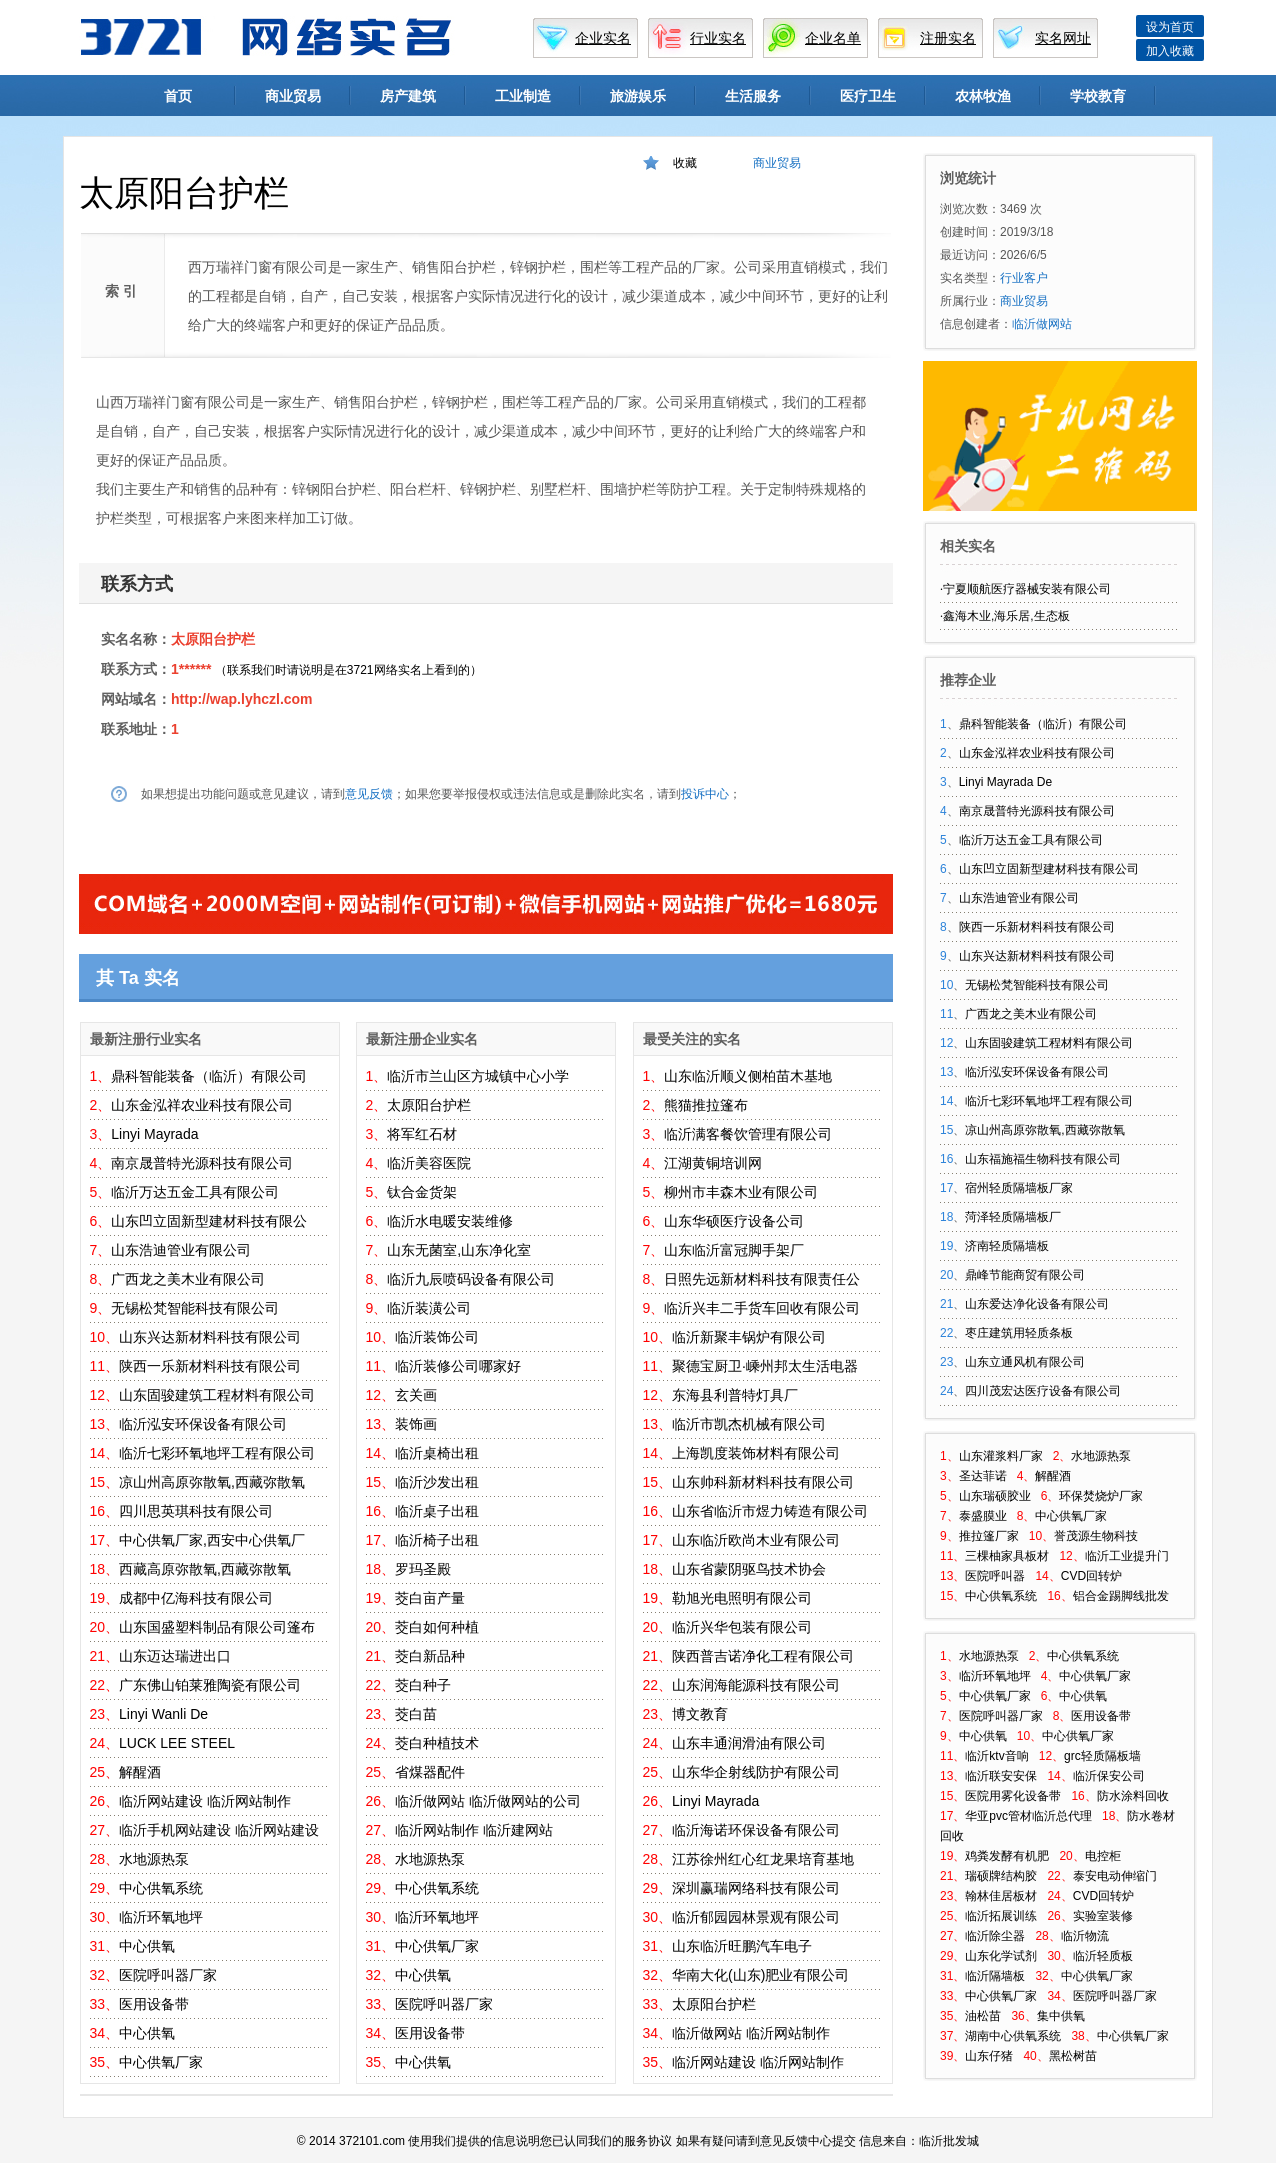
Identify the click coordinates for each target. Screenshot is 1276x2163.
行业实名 (718, 38)
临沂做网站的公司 (525, 1801)
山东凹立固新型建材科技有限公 (209, 1221)
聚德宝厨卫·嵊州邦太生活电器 (765, 1366)
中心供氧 (147, 1946)
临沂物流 (1085, 1936)
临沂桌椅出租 (437, 1453)
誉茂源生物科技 (1096, 1536)
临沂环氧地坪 (161, 1917)
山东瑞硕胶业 (995, 1496)
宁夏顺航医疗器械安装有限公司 (1027, 589)
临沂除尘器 (995, 1936)
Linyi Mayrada (154, 1134)
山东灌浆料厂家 (1001, 1456)
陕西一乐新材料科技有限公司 (210, 1366)
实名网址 (1063, 38)
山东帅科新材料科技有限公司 (763, 1482)
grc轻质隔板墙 (1102, 1756)
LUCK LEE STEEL (177, 1743)
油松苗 (983, 2016)
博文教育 (700, 1714)
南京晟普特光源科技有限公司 (202, 1163)
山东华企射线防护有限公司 (756, 1772)
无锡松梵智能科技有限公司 (195, 1308)
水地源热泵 (154, 1859)
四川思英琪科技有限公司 (196, 1511)
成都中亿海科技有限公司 (196, 1598)
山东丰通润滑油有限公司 (749, 1743)
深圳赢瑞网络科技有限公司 (756, 1888)
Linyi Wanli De (163, 1714)
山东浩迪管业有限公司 (181, 1250)
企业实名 (603, 38)
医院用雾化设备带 (1013, 1796)
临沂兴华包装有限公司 (742, 1627)
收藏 (685, 163)
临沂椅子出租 (437, 1540)
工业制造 (523, 96)
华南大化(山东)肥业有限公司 (760, 1975)
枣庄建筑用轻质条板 (1019, 1333)
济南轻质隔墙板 (1007, 1246)
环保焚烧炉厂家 (1101, 1496)
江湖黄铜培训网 (713, 1163)
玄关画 (416, 1395)
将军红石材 (422, 1134)
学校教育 (1098, 96)
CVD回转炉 (1091, 1576)
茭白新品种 (430, 1656)
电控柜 (1103, 1856)
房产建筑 (408, 96)
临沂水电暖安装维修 (450, 1221)
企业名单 (833, 38)
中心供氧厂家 (161, 2062)
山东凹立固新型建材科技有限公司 (1049, 869)
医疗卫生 (868, 96)
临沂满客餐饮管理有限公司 (748, 1134)
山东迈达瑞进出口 (175, 1656)
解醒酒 (140, 1772)
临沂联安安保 (1001, 1776)
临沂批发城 (949, 2141)
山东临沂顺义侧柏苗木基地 (748, 1076)
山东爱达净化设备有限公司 (1037, 1304)
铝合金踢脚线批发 (1121, 1596)
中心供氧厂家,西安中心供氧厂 (212, 1540)
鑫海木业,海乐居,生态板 (1006, 616)
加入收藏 (1170, 51)
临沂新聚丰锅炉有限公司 (749, 1337)
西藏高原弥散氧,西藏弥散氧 (205, 1569)
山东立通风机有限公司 (1025, 1362)
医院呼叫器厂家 (168, 1975)
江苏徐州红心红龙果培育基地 (763, 1859)
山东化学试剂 (1001, 1956)
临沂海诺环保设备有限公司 (756, 1830)
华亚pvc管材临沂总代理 (1028, 1816)
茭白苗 (416, 1714)
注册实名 (948, 38)
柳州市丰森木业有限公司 (741, 1192)
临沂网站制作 (249, 1801)
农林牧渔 (983, 96)
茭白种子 (423, 1685)
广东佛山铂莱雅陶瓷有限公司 (210, 1685)
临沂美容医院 (429, 1163)
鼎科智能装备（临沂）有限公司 (209, 1076)
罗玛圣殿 (423, 1569)
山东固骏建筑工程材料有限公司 (217, 1395)
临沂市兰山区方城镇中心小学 (478, 1076)
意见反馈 (369, 794)
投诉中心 (705, 794)
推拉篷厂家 (989, 1536)
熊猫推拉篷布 (706, 1105)
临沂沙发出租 (437, 1482)
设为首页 (1170, 27)
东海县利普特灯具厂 (735, 1395)
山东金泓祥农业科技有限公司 (202, 1105)
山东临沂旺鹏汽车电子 (742, 1946)
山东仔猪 (989, 2056)
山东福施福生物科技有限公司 (1043, 1159)
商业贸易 (293, 96)
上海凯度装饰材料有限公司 (756, 1453)
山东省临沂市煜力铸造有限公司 (770, 1511)
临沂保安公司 (1109, 1776)
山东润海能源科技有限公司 (756, 1685)
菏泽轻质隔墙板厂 (1013, 1217)
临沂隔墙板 (995, 1976)
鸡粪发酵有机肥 (1007, 1856)
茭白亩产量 (430, 1598)
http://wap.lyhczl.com (242, 699)
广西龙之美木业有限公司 (188, 1279)
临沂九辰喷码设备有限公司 (471, 1279)
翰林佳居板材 (1001, 1896)
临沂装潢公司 (429, 1308)
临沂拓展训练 (1001, 1916)
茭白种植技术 (437, 1743)
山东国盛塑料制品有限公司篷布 (217, 1627)
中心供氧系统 (161, 1888)
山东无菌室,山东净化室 (459, 1250)
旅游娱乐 (638, 96)
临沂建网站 (518, 1830)
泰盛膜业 (983, 1516)
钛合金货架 (422, 1192)
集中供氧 (1061, 2016)
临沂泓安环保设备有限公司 (203, 1424)
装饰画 (416, 1424)
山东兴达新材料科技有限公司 (210, 1337)
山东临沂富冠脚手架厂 (734, 1250)
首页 (178, 96)
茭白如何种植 (437, 1627)
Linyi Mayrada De (1005, 782)
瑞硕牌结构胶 (1001, 1876)
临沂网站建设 (161, 1801)
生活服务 (753, 96)
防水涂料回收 (1133, 1796)
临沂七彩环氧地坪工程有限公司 (217, 1453)
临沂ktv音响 (996, 1756)
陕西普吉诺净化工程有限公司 (763, 1656)
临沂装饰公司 (437, 1337)
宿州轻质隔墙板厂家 (1019, 1188)
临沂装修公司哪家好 (458, 1366)
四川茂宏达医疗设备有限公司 (1043, 1391)
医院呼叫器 (995, 1576)
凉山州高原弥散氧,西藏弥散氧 (212, 1482)
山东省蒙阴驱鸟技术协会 (749, 1569)
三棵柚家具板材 (1007, 1556)
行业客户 (1024, 278)
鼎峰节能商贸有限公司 (1025, 1275)
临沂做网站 (430, 1801)
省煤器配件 (430, 1772)
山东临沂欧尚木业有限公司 (756, 1540)
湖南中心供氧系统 (1013, 2036)
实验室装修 (1103, 1916)
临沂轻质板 (1103, 1956)
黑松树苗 (1073, 2056)
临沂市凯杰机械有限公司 (749, 1424)
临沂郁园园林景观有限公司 (756, 1917)
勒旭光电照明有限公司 (742, 1598)
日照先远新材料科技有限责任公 (762, 1279)
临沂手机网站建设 (175, 1830)
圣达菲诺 (983, 1476)
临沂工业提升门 (1127, 1556)
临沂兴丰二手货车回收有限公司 (762, 1308)
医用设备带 (154, 2004)
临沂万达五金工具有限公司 (195, 1192)
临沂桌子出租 (437, 1511)
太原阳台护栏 (213, 639)
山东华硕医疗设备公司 (734, 1221)
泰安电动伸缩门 (1115, 1876)
